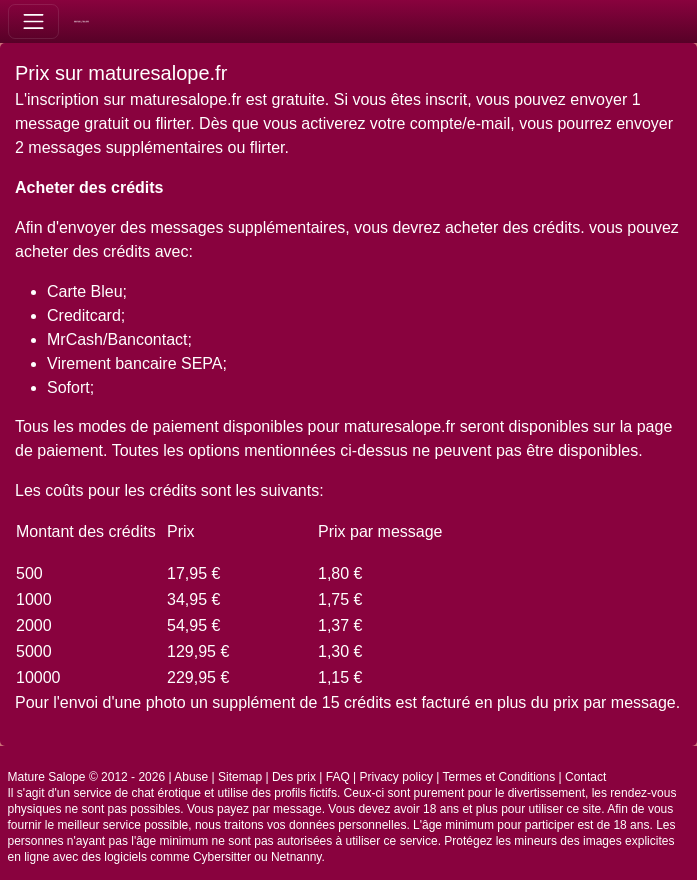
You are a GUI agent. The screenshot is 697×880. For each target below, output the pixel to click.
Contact (585, 777)
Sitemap (240, 777)
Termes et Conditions (498, 777)
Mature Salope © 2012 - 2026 (87, 777)
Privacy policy (396, 777)
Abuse (191, 777)
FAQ (338, 777)
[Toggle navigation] (33, 21)
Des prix (294, 777)
